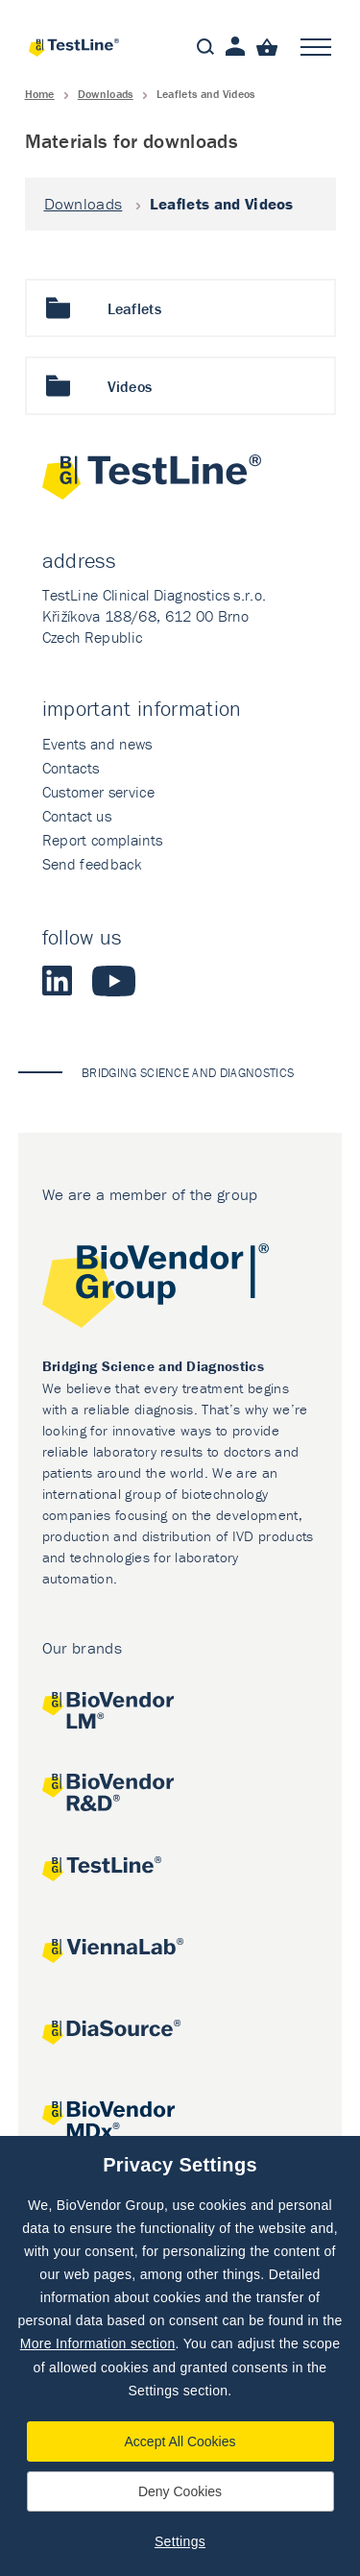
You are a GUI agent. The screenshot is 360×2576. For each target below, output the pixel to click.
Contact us (76, 815)
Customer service (98, 791)
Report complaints (102, 839)
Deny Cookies (180, 2491)
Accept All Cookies (180, 2441)
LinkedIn (57, 981)
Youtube (113, 981)
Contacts (71, 767)
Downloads (105, 93)
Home (40, 93)
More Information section (98, 2343)
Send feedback (91, 863)
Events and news (97, 743)
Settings (180, 2541)
